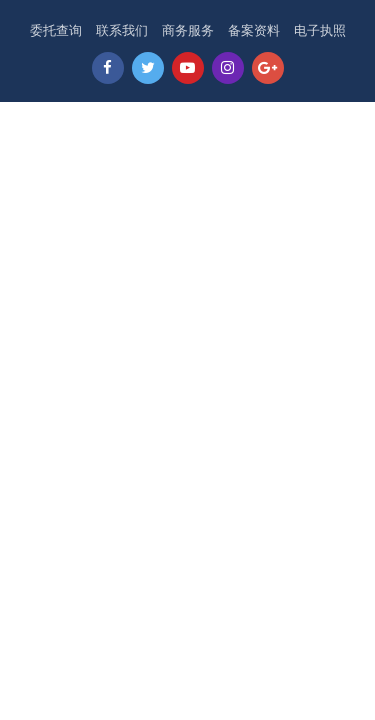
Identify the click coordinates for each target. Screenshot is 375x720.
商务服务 (188, 30)
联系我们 (122, 30)
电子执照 (320, 30)
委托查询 (56, 30)
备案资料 (254, 30)
